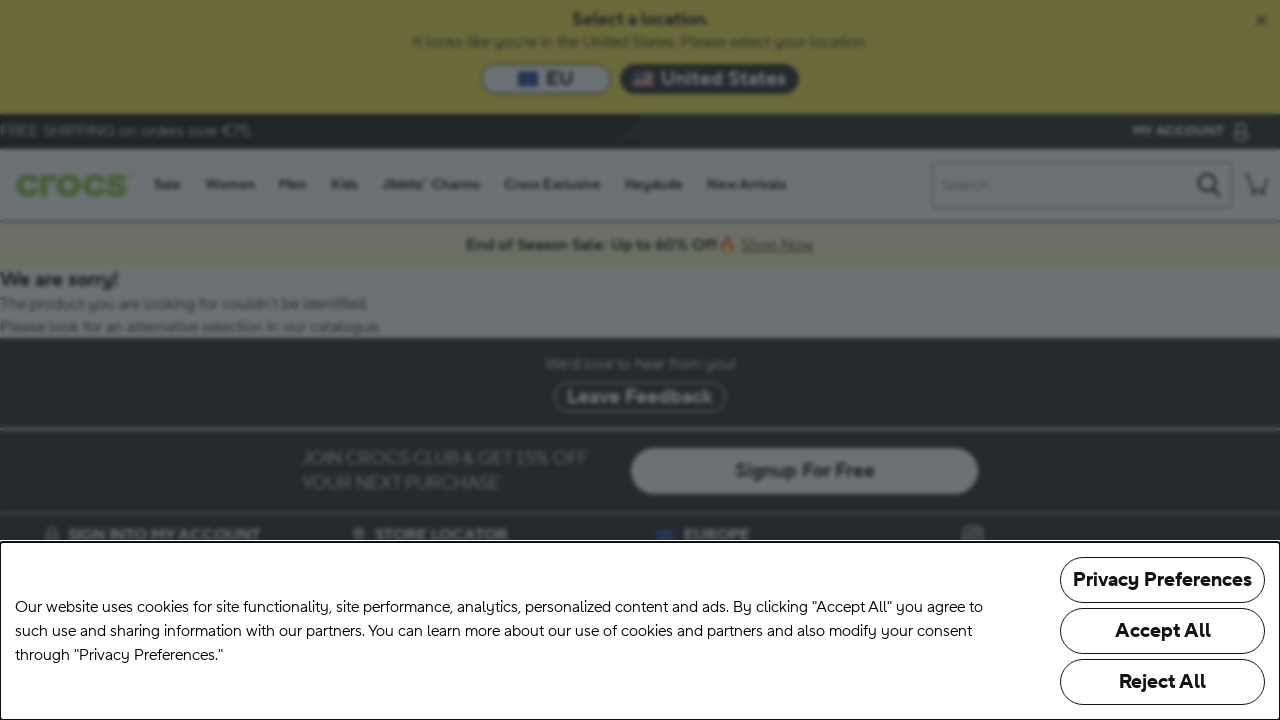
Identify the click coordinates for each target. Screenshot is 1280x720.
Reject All (1162, 682)
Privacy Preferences (1162, 580)
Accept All (1163, 631)
